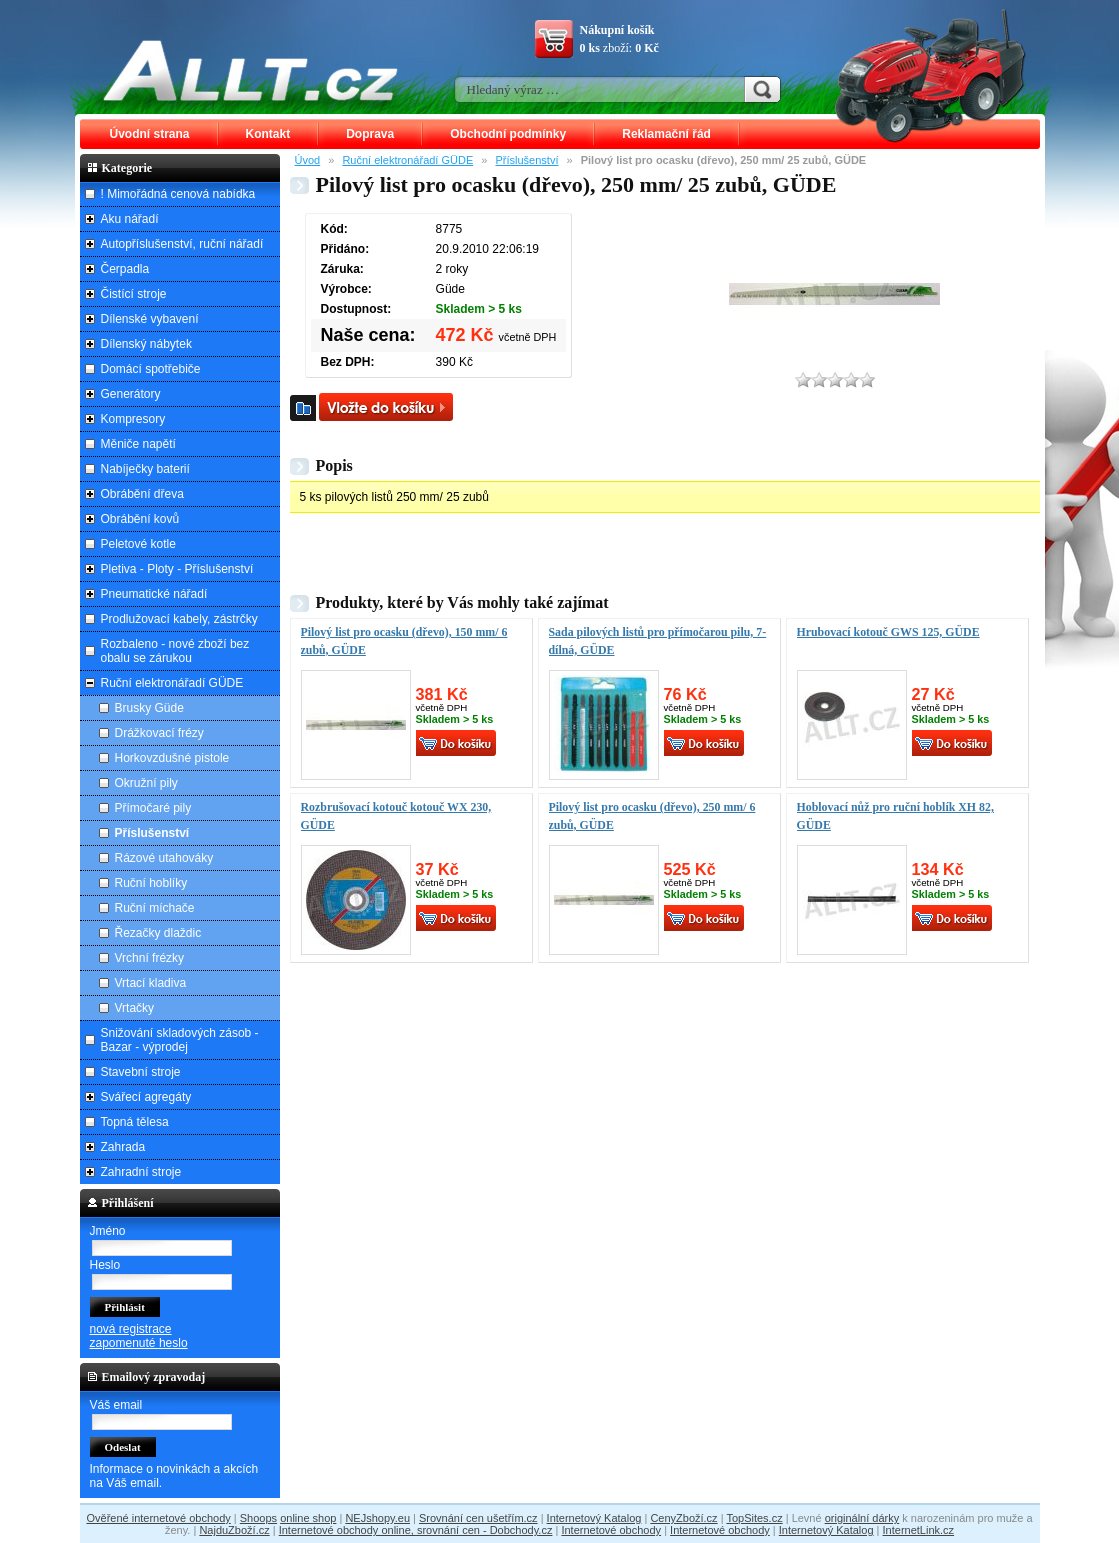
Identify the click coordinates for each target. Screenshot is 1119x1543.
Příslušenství (527, 160)
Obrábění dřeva (142, 494)
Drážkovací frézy (159, 733)
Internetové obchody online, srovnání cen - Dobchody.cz (416, 1530)
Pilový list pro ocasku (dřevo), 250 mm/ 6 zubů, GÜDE (652, 816)
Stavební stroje (141, 1072)
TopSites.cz (754, 1518)
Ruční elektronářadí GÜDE (407, 160)
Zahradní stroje (141, 1172)
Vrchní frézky (150, 958)
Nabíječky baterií (145, 469)
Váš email (116, 1405)
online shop (308, 1518)
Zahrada (123, 1147)
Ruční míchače (155, 908)
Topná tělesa (135, 1122)
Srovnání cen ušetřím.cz (478, 1518)
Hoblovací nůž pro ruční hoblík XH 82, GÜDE (895, 816)
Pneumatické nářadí (154, 594)
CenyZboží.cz (683, 1518)
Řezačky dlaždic (158, 933)
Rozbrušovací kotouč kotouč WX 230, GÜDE (396, 816)
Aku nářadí (130, 219)
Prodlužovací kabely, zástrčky (179, 619)
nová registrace (131, 1329)
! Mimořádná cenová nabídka (178, 194)
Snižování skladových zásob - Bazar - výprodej (180, 1040)
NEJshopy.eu (377, 1518)
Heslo (105, 1265)
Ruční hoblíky (151, 883)
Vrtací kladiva (151, 983)
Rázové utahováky (164, 858)
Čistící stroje (134, 294)
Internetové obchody (611, 1530)
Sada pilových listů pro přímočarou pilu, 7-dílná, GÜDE (658, 641)
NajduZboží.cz (234, 1530)
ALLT (251, 70)
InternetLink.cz (919, 1530)
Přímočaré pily (153, 808)
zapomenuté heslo (139, 1343)
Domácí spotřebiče (151, 369)
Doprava (370, 134)
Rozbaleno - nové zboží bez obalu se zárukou (175, 651)
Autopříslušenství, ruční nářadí (182, 244)
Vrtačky (135, 1008)
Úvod (308, 160)
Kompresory (133, 419)
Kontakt (268, 134)
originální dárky (862, 1518)
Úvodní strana (150, 134)
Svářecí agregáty (146, 1097)
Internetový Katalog (594, 1518)
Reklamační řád (666, 134)
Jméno (108, 1231)
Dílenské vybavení (150, 319)
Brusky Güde (149, 708)
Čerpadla (125, 269)
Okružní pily (146, 783)
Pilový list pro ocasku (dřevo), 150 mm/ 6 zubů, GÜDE (404, 641)
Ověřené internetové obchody (158, 1518)
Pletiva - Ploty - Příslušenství (177, 569)
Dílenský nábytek (146, 344)
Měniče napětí (138, 444)
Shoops (258, 1518)
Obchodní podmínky (508, 134)
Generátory (131, 394)
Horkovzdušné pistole (172, 758)
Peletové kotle (138, 544)
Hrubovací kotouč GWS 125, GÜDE (888, 632)
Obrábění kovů (140, 519)
